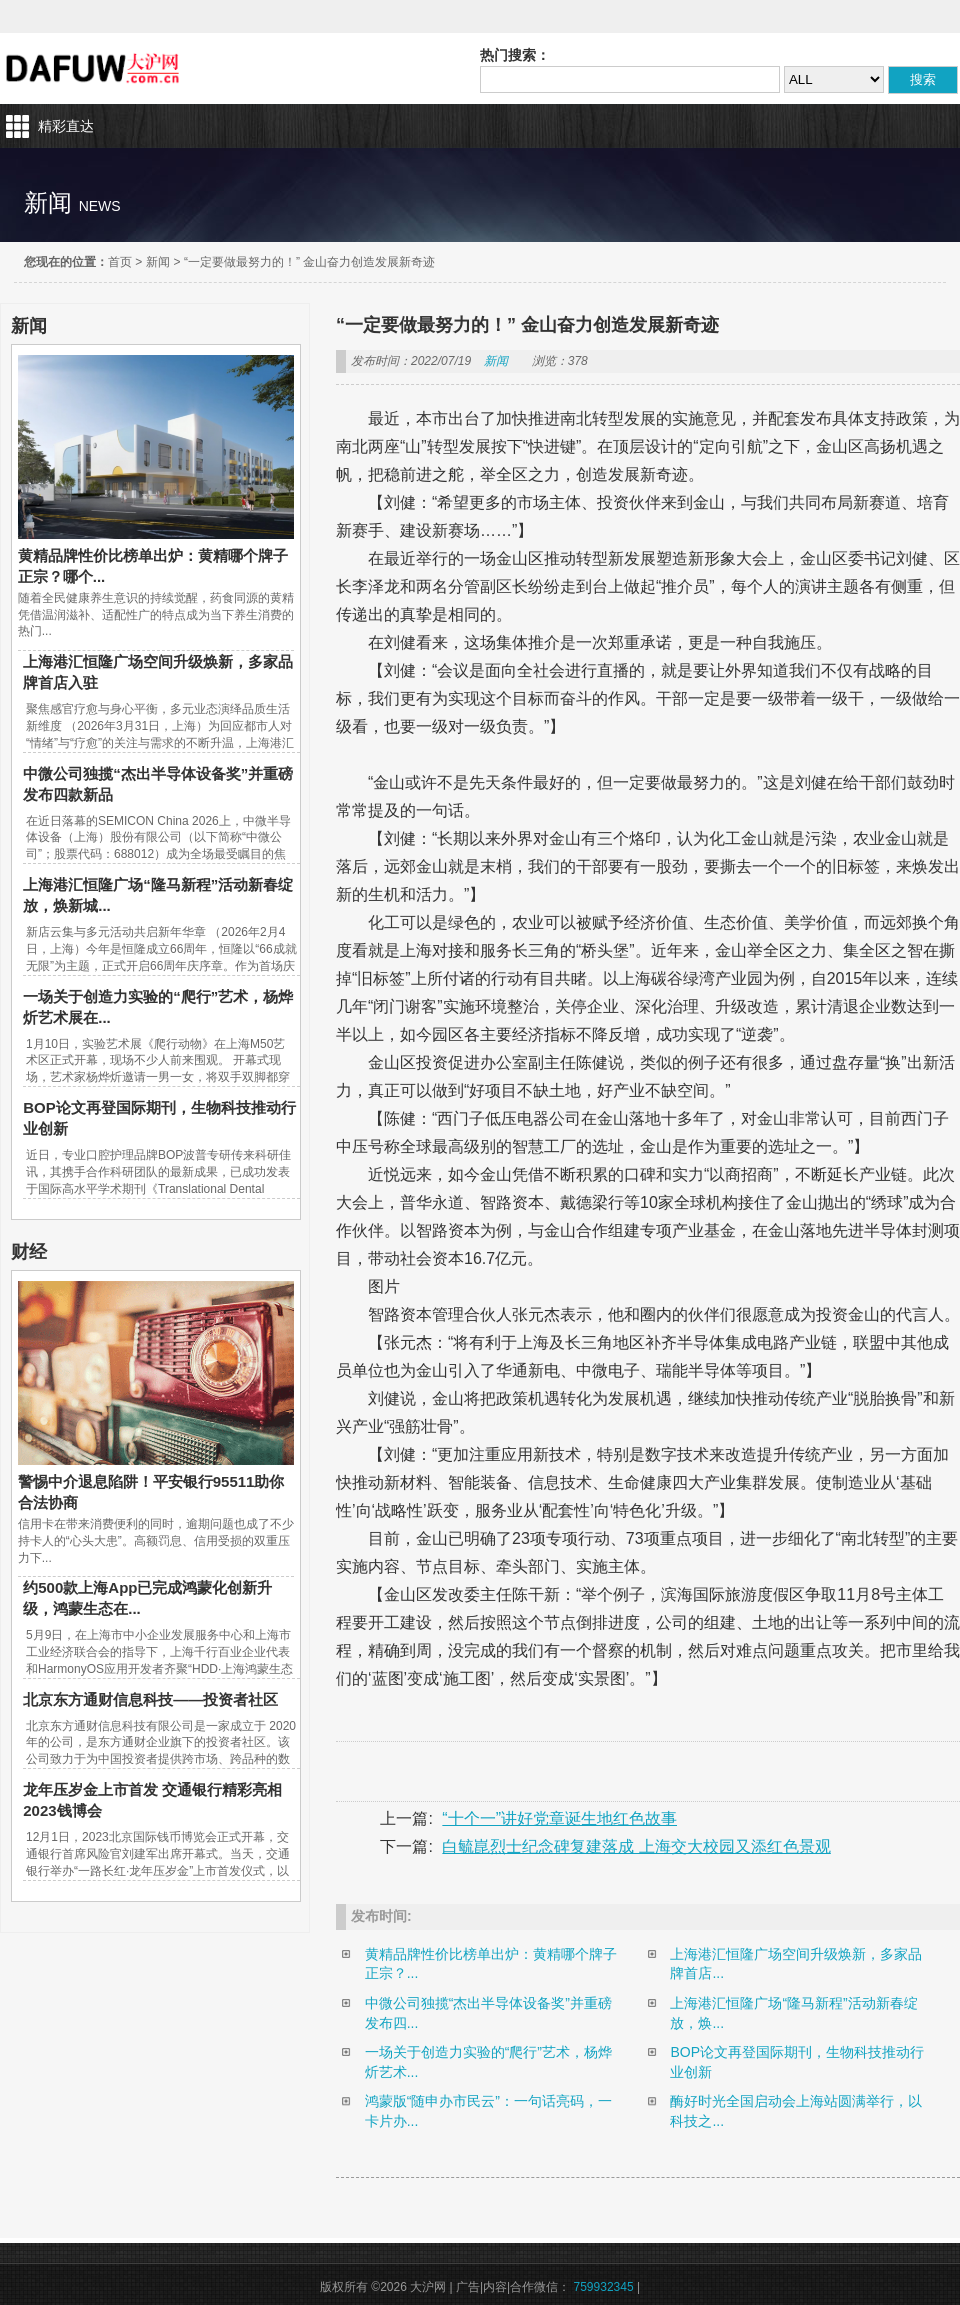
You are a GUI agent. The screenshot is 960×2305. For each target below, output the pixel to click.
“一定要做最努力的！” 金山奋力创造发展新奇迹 (309, 262)
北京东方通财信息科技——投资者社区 (150, 1699)
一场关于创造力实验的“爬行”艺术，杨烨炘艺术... (488, 2062)
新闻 (158, 262)
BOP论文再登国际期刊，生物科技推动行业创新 (797, 2062)
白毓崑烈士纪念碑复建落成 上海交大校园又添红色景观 (636, 1846)
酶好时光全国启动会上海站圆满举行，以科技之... (796, 2111)
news (100, 206)
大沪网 (94, 68)
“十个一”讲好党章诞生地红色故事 (559, 1818)
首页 (120, 262)
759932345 (604, 2287)
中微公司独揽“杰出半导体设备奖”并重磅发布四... (488, 2013)
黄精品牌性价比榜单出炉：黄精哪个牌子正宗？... (491, 1964)
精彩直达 (66, 126)
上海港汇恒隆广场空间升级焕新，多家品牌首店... (796, 1964)
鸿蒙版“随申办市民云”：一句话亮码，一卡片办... (488, 2111)
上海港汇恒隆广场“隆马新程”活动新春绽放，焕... (793, 2013)
